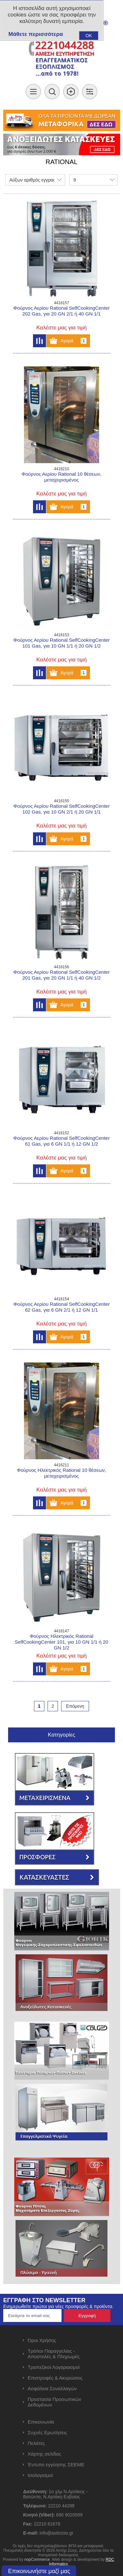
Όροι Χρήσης (42, 2340)
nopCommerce (37, 2559)
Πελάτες (36, 2443)
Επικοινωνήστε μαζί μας (39, 2571)
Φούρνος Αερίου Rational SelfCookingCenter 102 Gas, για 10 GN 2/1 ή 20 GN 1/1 (61, 809)
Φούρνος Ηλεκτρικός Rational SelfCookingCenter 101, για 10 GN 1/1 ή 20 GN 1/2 (61, 1641)
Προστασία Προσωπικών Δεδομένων (54, 2401)
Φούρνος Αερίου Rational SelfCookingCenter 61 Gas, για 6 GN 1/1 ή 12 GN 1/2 (61, 1141)
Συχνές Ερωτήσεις (47, 2432)
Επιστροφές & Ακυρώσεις (55, 2378)
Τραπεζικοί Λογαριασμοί (54, 2367)
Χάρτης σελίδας (45, 2454)
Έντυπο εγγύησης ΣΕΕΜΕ (56, 2464)
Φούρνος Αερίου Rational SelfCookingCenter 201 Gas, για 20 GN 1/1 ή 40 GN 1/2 (61, 975)
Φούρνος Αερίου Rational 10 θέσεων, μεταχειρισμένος (61, 477)
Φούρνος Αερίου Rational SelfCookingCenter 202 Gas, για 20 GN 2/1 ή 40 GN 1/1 (61, 310)
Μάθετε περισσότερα (35, 34)
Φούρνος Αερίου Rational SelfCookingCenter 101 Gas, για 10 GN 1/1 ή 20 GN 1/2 (61, 643)
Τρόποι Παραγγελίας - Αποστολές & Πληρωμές (54, 2353)
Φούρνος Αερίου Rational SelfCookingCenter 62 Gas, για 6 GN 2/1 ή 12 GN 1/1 (61, 1307)
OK (88, 35)
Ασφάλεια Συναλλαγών (52, 2388)
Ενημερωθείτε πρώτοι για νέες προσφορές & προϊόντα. (58, 2306)
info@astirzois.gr (56, 2533)
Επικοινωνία (41, 2422)
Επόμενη (75, 1706)
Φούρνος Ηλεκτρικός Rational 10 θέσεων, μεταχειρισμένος (61, 1473)
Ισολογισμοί (40, 2475)
